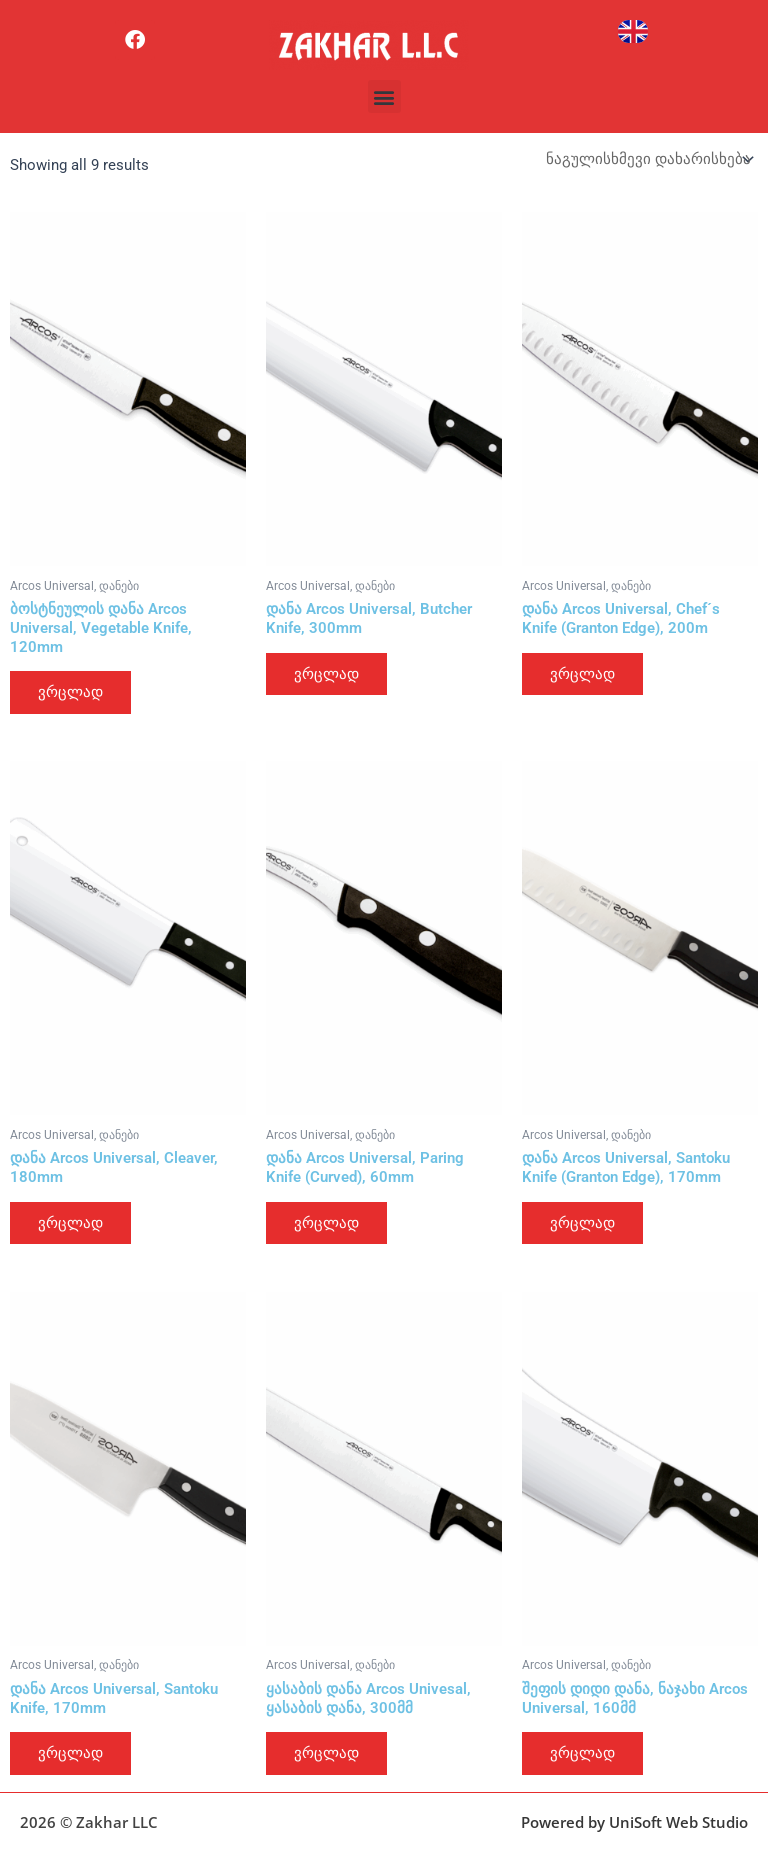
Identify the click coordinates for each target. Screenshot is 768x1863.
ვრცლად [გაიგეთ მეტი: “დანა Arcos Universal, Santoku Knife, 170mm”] (70, 1753)
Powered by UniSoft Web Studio (634, 1822)
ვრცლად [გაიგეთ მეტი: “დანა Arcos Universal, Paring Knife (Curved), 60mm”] (326, 1223)
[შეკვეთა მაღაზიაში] (648, 159)
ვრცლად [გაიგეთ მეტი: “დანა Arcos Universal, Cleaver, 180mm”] (70, 1223)
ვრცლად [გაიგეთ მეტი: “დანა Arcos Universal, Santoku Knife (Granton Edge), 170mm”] (582, 1223)
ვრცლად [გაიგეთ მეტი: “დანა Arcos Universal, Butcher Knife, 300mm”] (326, 674)
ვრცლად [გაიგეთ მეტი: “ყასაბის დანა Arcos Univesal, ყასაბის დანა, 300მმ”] (326, 1753)
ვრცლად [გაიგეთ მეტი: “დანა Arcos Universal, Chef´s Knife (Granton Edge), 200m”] (582, 674)
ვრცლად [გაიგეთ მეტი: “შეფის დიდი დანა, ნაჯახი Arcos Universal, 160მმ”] (582, 1753)
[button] (384, 96)
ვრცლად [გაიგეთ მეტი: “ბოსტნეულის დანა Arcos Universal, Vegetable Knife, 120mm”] (70, 692)
